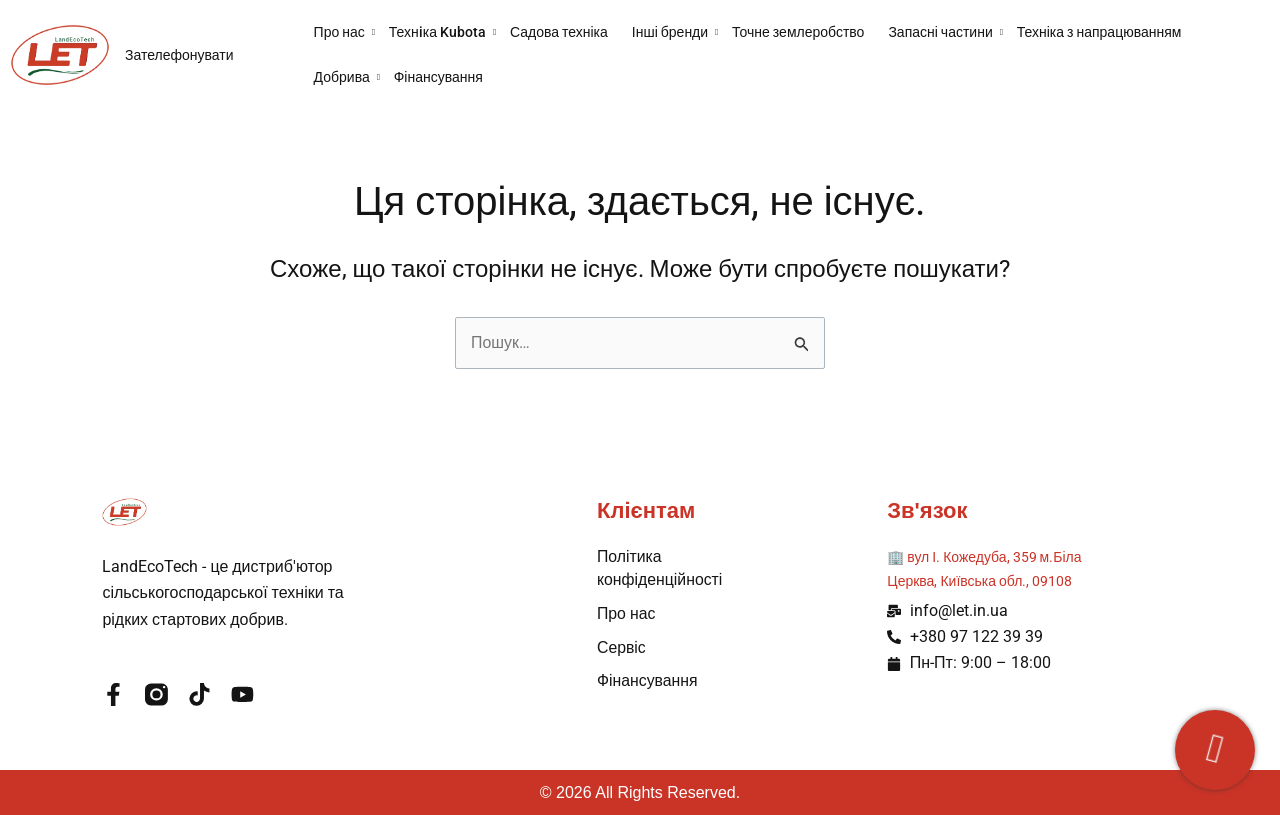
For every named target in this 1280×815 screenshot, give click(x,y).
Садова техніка (559, 32)
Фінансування (438, 77)
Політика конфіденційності (660, 567)
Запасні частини (945, 32)
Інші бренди (675, 32)
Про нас (344, 32)
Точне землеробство (798, 32)
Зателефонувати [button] (179, 55)
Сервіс (621, 647)
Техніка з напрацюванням (1099, 32)
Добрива (347, 77)
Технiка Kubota (443, 32)
